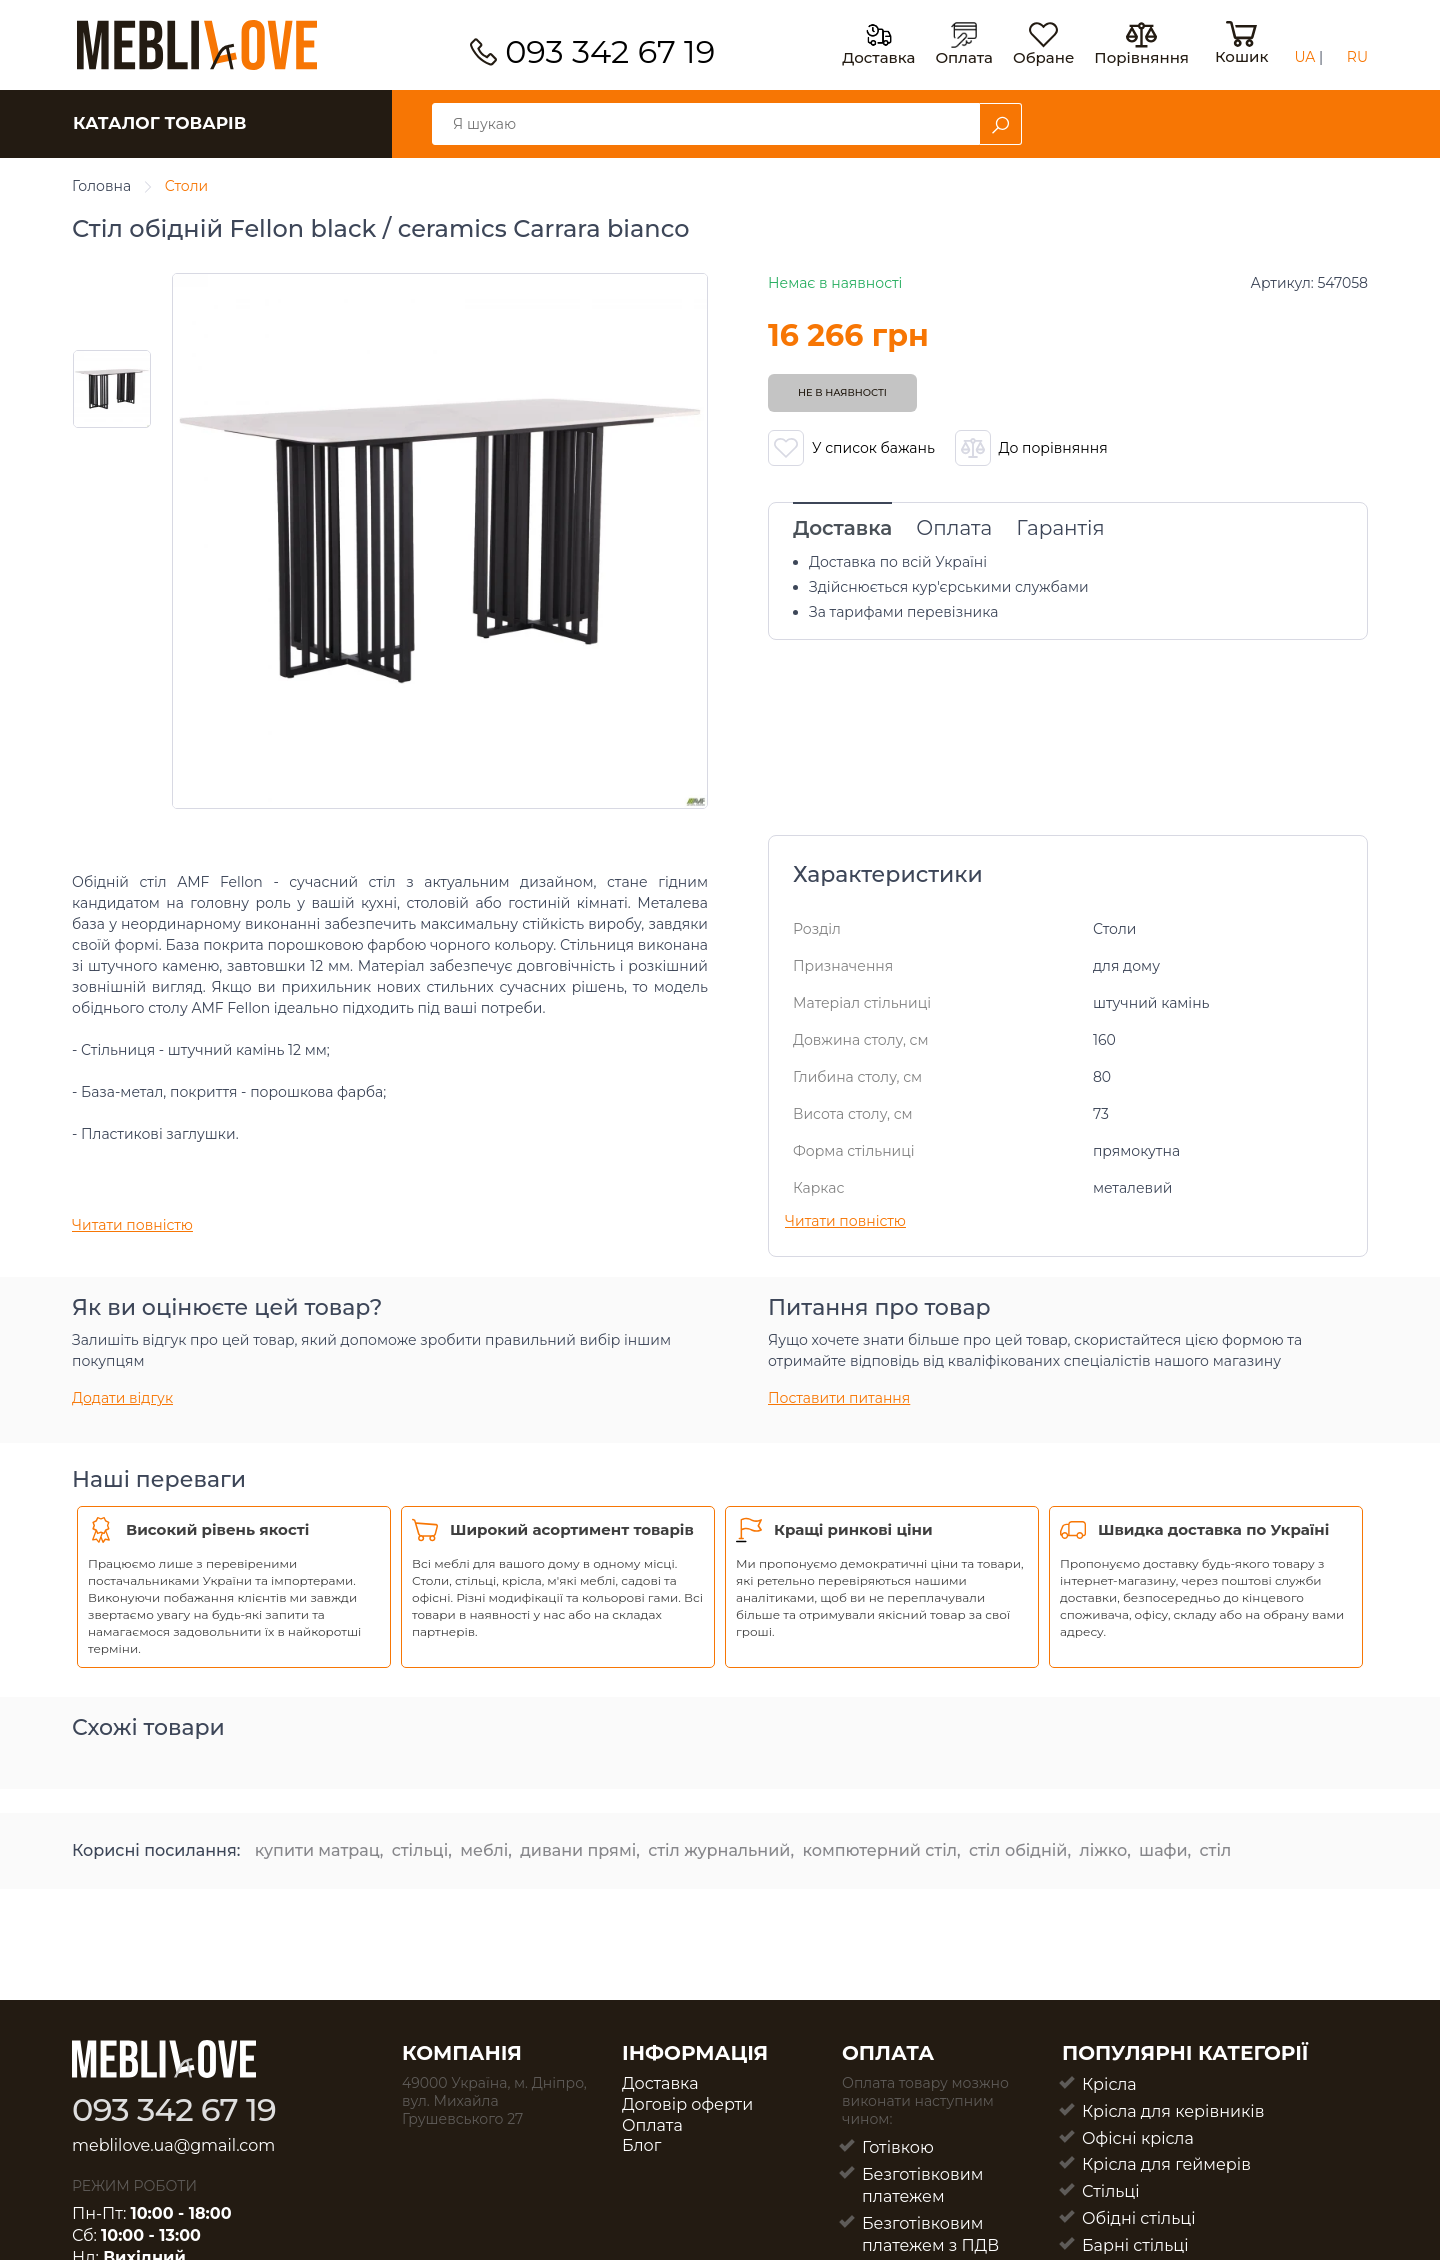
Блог (641, 2145)
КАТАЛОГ (159, 123)
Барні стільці (1135, 2245)
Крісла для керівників (1173, 2111)
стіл (1216, 1850)
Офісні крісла (1138, 2138)
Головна (101, 186)
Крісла (1109, 2084)
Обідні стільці (1139, 2218)
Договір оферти (687, 2104)
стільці (420, 1850)
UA (1304, 57)
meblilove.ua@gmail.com (173, 2145)
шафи (1163, 1850)
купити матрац (317, 1850)
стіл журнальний (719, 1850)
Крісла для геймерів (1166, 2164)
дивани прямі (578, 1850)
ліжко (1103, 1850)
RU (1357, 57)
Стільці (1111, 2191)
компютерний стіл (879, 1850)
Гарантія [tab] (1060, 528)
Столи (186, 186)
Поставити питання (839, 1398)
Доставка (660, 2083)
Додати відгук (122, 1398)
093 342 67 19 (610, 51)
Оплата (652, 2125)
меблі (484, 1850)
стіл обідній (1018, 1850)
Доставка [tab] (842, 528)
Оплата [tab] (954, 528)
